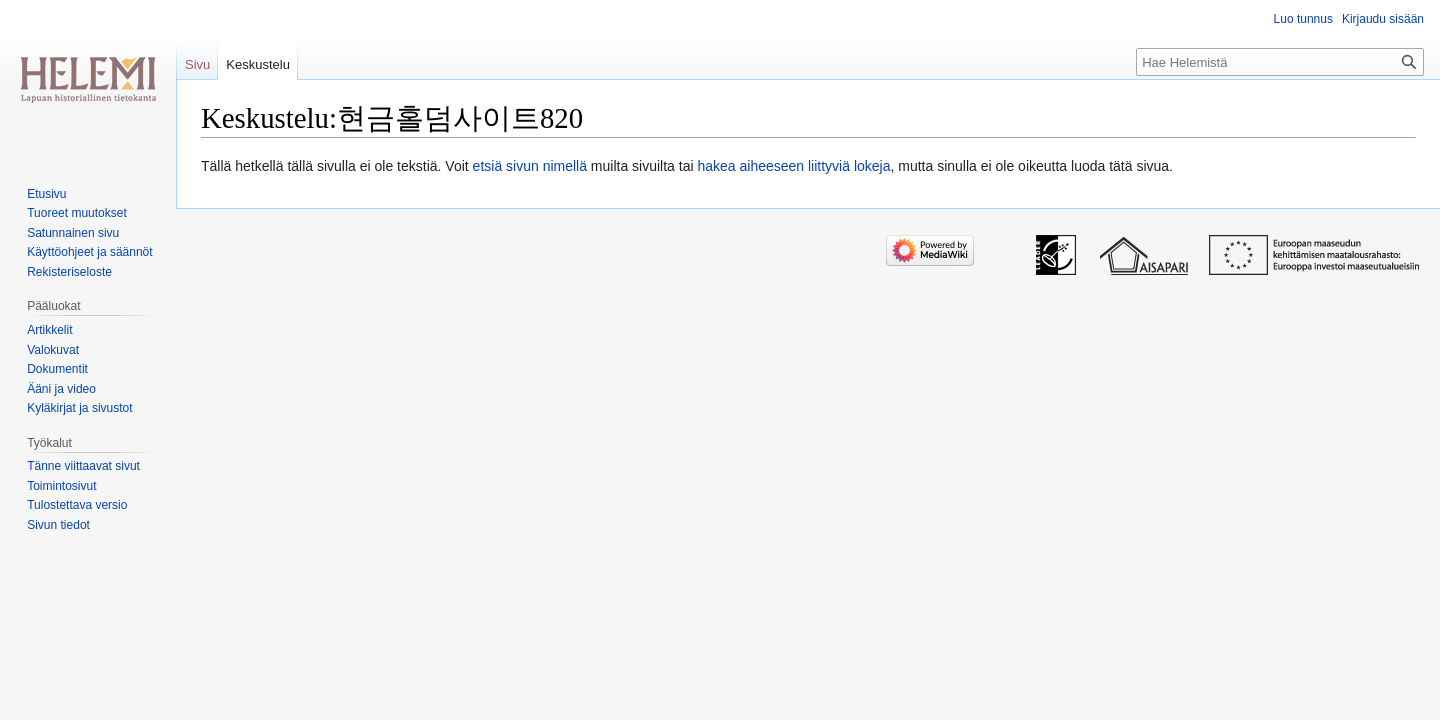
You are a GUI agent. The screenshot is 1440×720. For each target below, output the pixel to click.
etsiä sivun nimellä (530, 166)
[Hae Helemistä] (1280, 62)
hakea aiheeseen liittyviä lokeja (793, 166)
